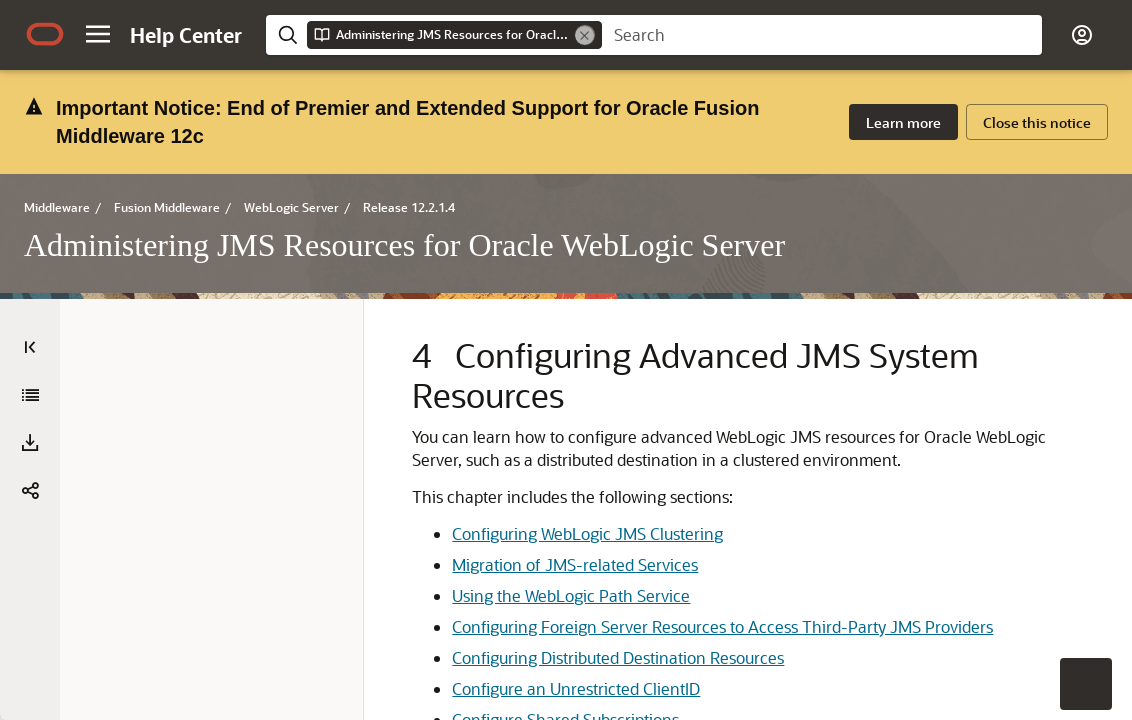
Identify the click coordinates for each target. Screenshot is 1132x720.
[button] (98, 34)
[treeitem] (988, 289)
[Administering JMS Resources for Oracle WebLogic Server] (30, 291)
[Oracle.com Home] (45, 34)
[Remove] (585, 35)
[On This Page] (1102, 243)
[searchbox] (822, 35)
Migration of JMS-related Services (612, 569)
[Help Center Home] (186, 35)
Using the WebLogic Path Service (608, 600)
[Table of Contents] (30, 243)
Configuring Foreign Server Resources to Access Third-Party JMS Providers (606, 654)
